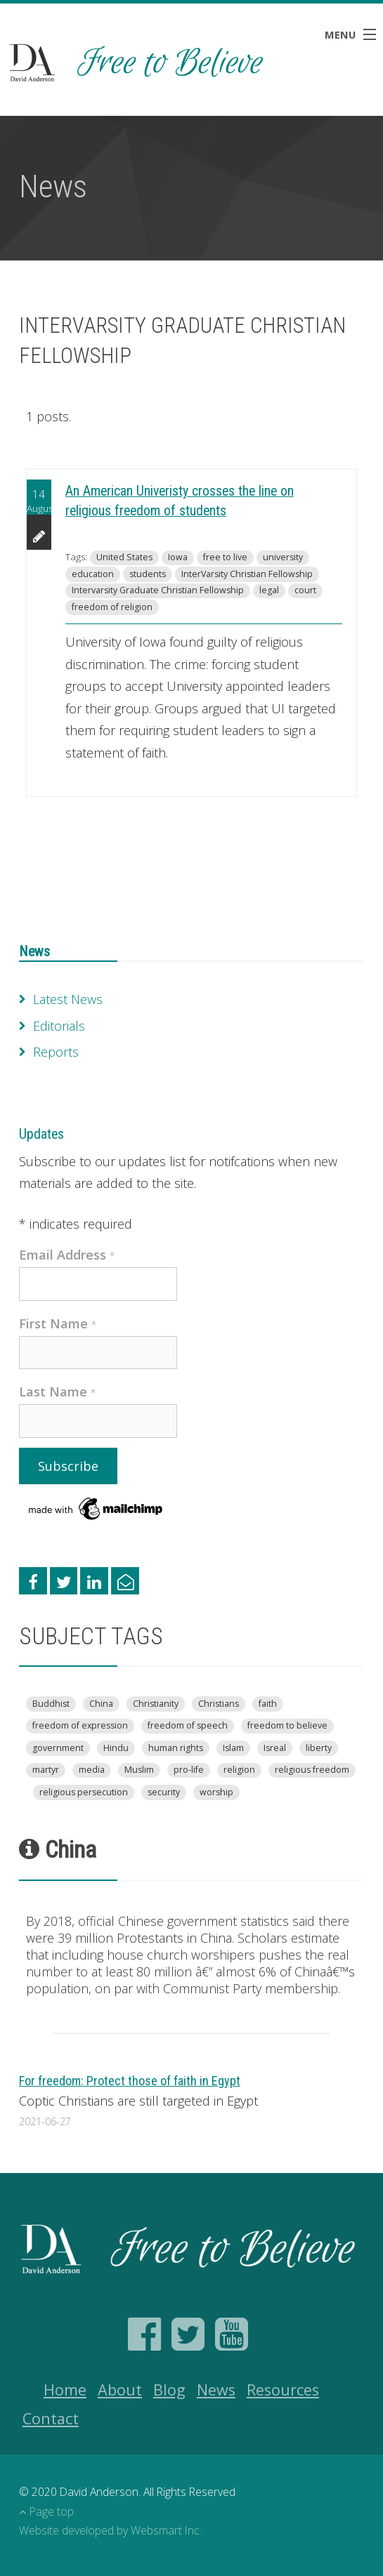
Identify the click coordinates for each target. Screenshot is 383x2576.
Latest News (68, 999)
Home (65, 2389)
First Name (58, 1323)
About (120, 2389)
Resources (283, 2389)
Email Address (67, 1254)
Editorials (59, 1025)
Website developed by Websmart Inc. (110, 2530)
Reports (56, 1051)
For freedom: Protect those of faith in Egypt (129, 2080)
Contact (50, 2418)
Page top (46, 2511)
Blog (169, 2389)
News (34, 952)
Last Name (57, 1391)
